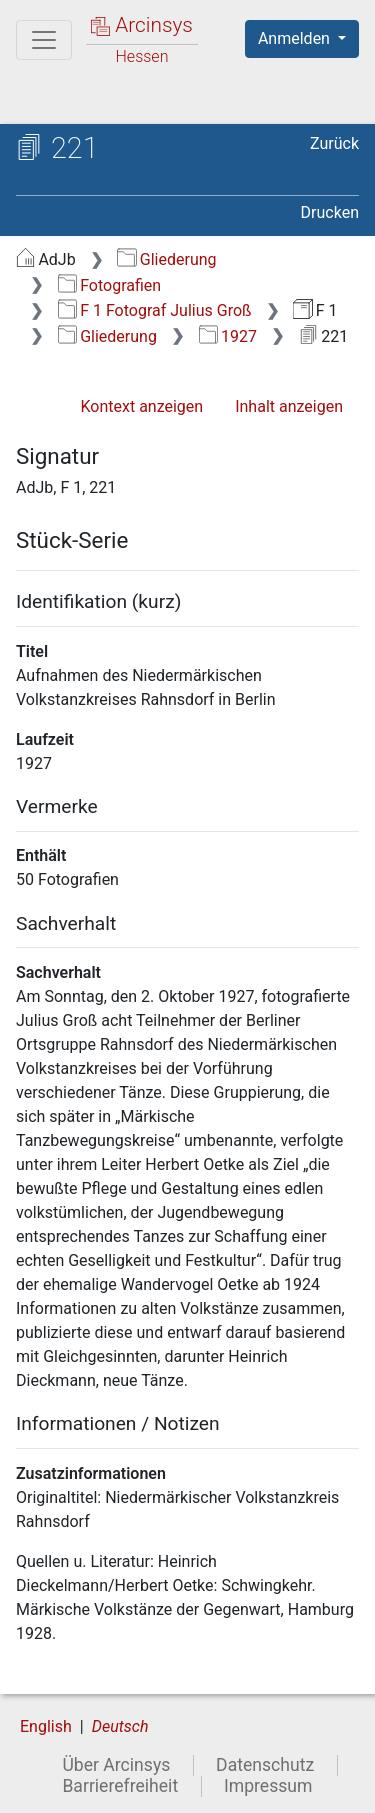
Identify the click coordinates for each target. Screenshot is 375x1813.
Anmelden (296, 38)
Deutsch (120, 1726)
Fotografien (109, 285)
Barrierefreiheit (120, 1786)
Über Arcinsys (116, 1765)
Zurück (334, 143)
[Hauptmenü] (44, 40)
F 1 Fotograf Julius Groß (155, 310)
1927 (228, 336)
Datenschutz (265, 1765)
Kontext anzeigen (141, 406)
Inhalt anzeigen (289, 406)
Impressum (268, 1786)
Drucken (330, 212)
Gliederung (166, 259)
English (46, 1726)
